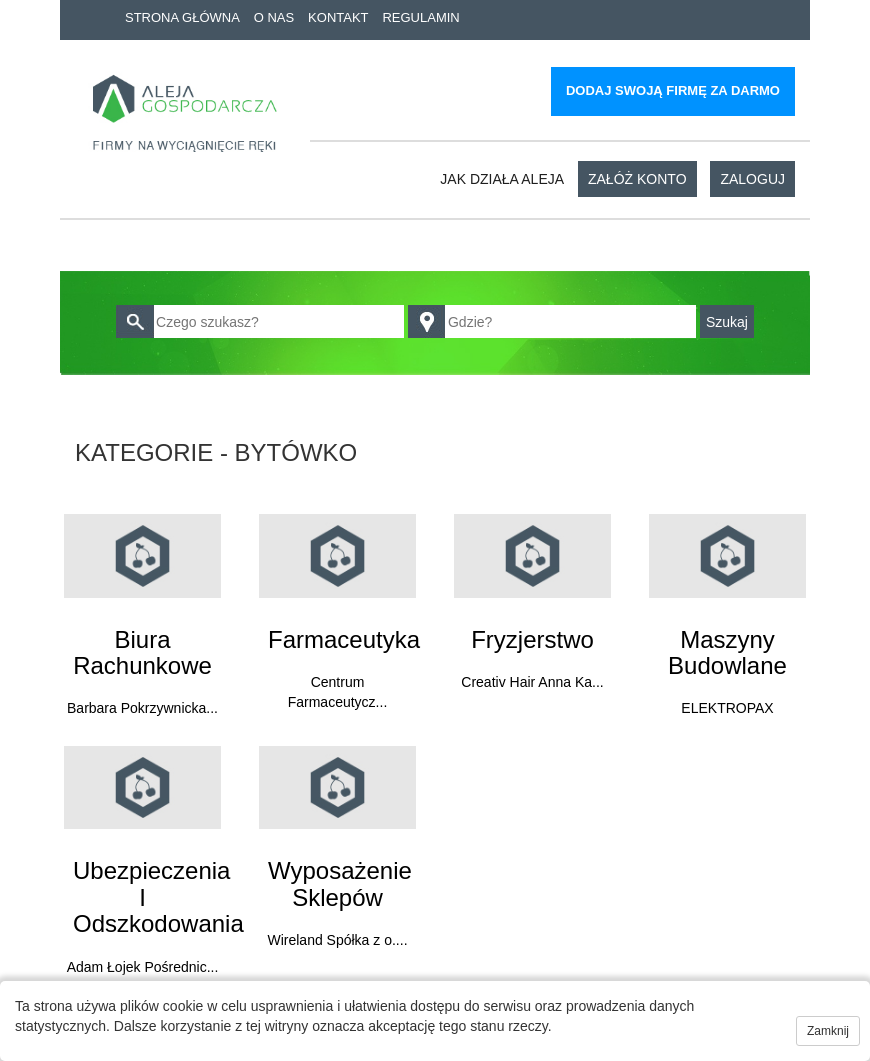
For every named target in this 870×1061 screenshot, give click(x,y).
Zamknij (828, 1031)
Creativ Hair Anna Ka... (532, 682)
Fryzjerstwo (532, 639)
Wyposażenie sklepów (340, 883)
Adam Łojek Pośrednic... (143, 967)
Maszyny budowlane (727, 652)
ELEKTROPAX (727, 708)
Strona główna (182, 17)
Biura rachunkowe (142, 652)
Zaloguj (752, 179)
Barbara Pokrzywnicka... (142, 708)
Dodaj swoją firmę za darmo (673, 90)
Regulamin (420, 17)
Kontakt (338, 17)
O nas (274, 17)
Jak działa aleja (502, 179)
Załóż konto (637, 179)
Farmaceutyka (344, 639)
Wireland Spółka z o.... (337, 940)
